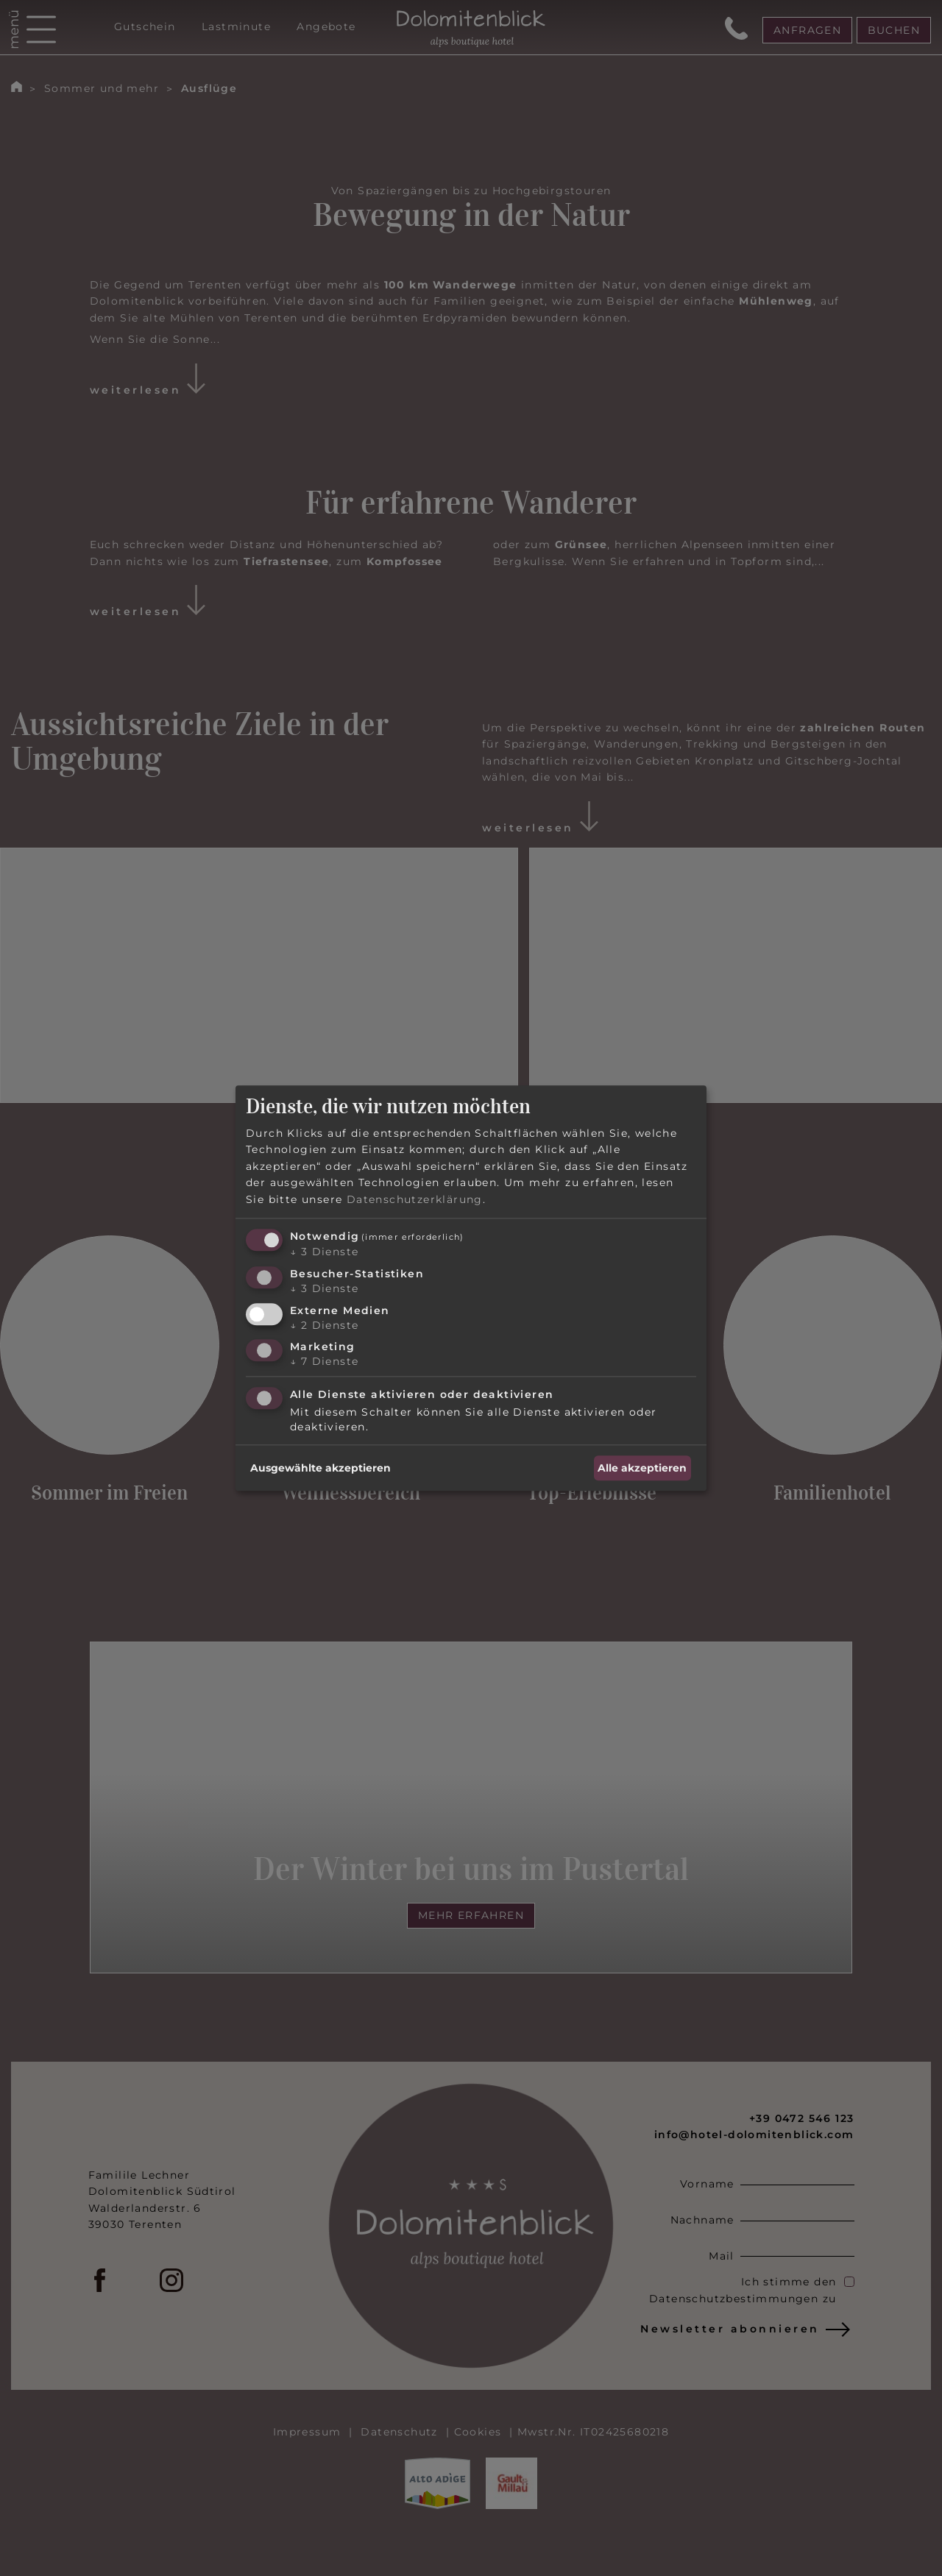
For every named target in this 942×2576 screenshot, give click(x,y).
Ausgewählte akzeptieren (320, 1468)
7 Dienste (324, 1362)
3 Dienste (324, 1251)
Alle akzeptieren (642, 1468)
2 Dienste (324, 1325)
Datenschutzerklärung (415, 1199)
